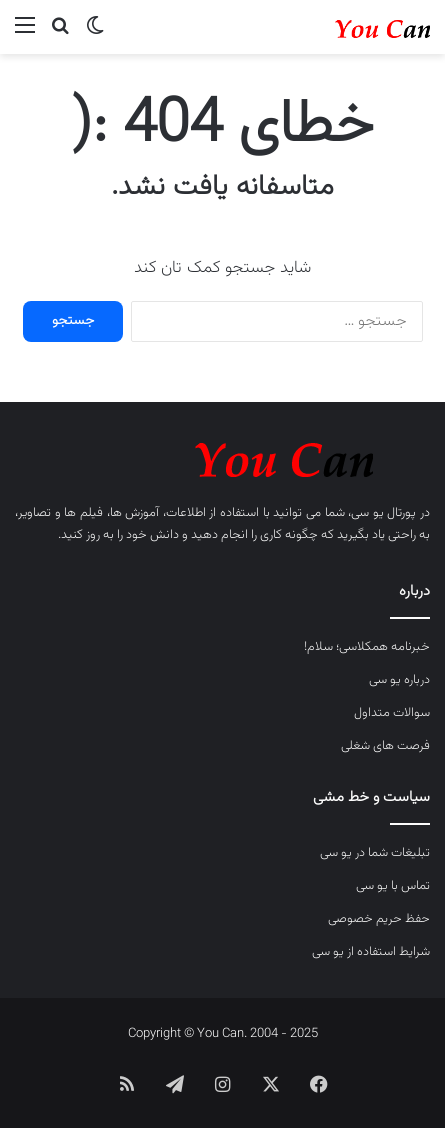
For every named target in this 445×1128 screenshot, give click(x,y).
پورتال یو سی (383, 513)
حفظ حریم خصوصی (379, 919)
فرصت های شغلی (385, 746)
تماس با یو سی (393, 886)
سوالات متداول (392, 713)
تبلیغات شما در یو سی (375, 853)
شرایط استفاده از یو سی (371, 952)
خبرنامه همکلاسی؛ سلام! (367, 647)
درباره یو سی (399, 680)
